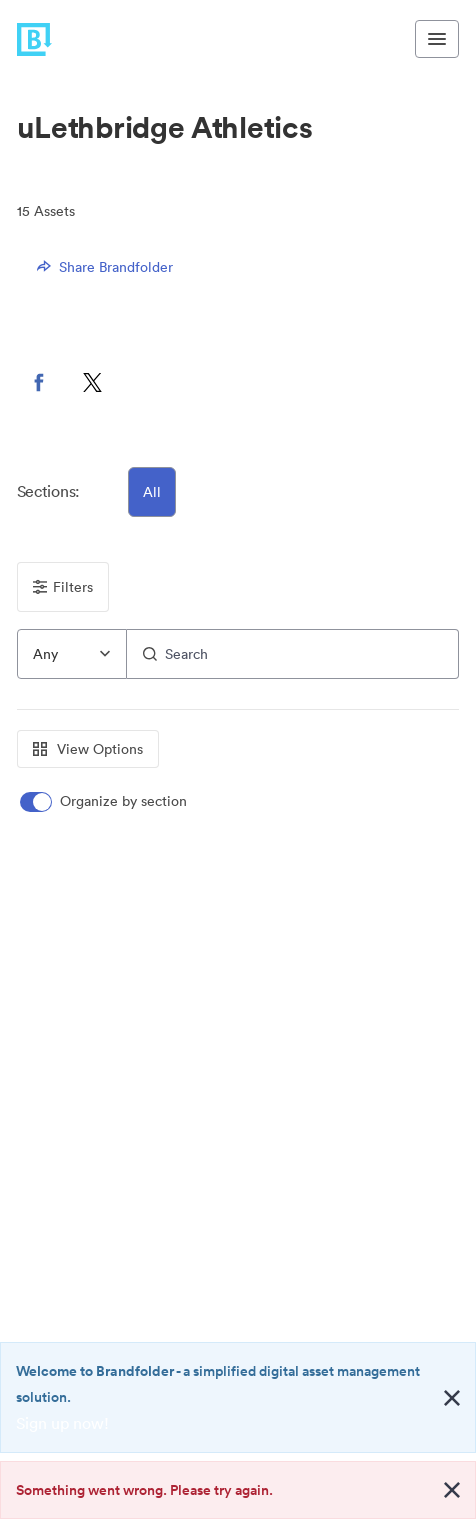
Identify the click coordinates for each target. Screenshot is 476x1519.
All (152, 492)
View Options (88, 749)
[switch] (105, 801)
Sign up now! (62, 1423)
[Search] (293, 654)
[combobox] (72, 654)
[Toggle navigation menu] (437, 39)
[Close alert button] (452, 1398)
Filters (63, 587)
